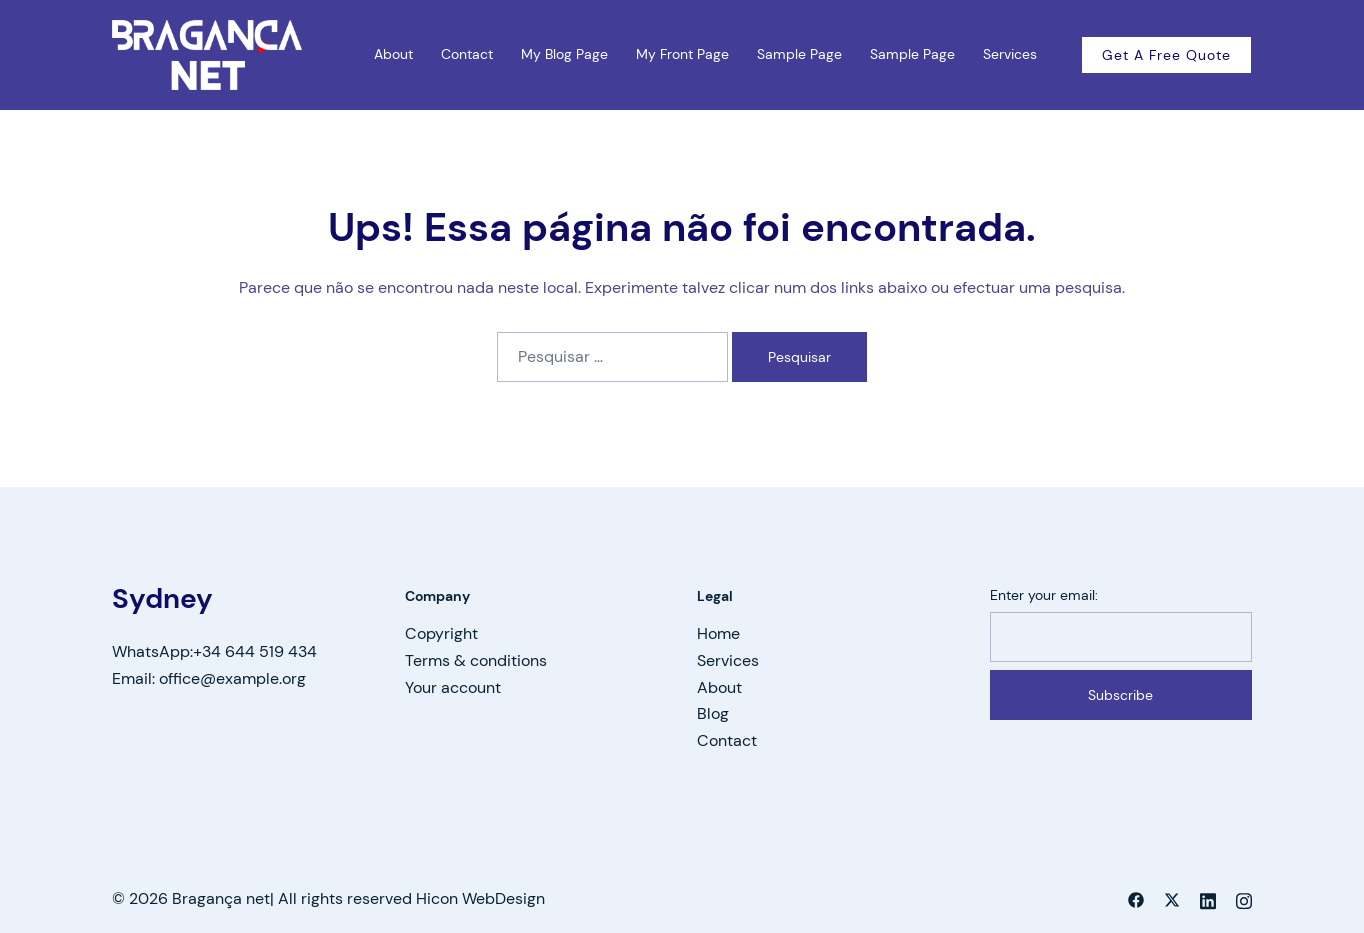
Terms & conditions (476, 660)
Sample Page (799, 54)
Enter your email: (1044, 595)
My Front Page (682, 54)
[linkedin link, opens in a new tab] (1208, 898)
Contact (467, 54)
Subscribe (1120, 695)
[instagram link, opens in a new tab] (1244, 898)
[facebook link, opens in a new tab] (1136, 898)
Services (1010, 54)
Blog (713, 713)
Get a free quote (1166, 55)
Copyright (441, 633)
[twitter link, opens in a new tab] (1172, 898)
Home (718, 633)
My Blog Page (564, 54)
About (393, 54)
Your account (453, 687)
